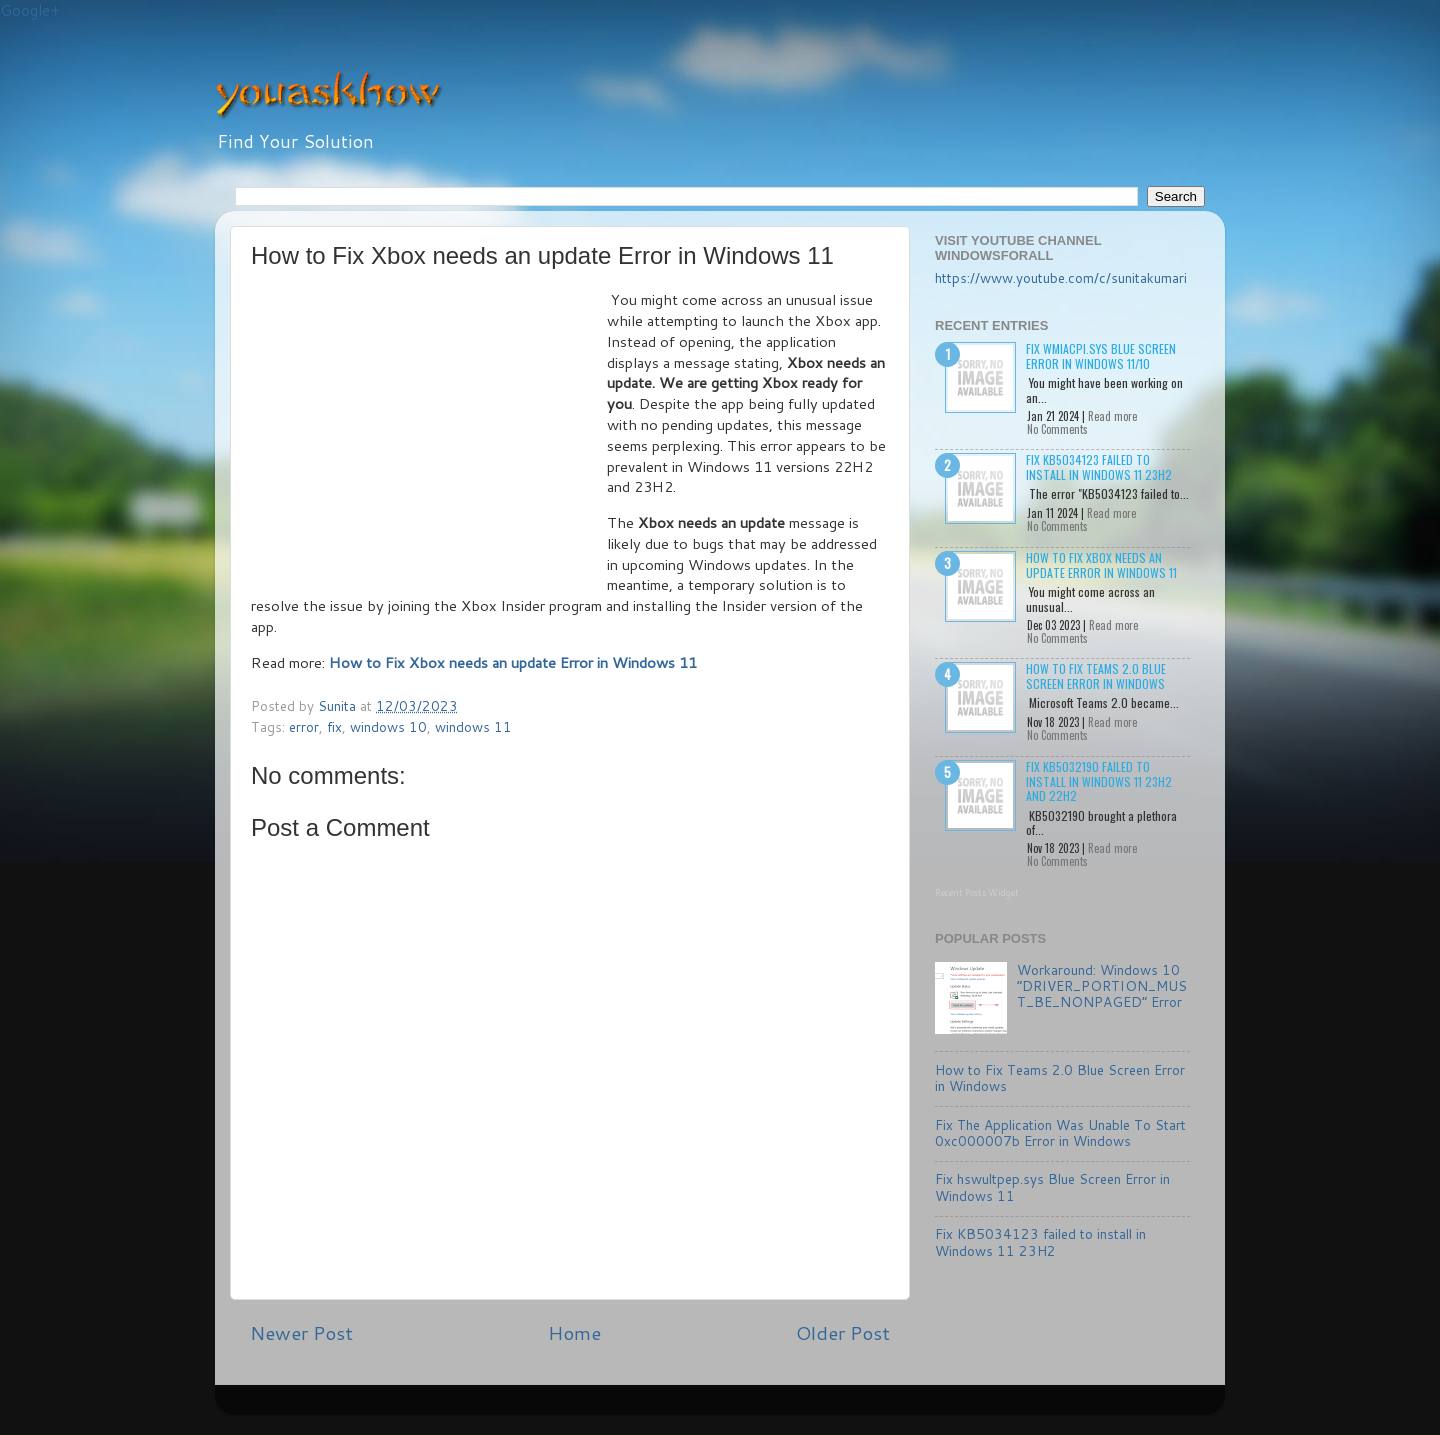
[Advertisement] (429, 440)
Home (574, 1332)
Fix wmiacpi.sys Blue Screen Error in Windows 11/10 (1101, 355)
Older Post (843, 1332)
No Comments (1057, 429)
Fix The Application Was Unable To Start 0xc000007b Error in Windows (1060, 1132)
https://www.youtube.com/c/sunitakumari (1061, 277)
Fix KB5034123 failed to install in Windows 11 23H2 (1099, 466)
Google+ (30, 10)
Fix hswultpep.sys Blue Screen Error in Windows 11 (1052, 1186)
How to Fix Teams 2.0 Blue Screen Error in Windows (1096, 675)
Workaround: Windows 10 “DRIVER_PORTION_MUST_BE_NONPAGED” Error (1102, 985)
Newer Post (301, 1332)
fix (334, 726)
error (304, 726)
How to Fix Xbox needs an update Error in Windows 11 (1101, 564)
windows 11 (473, 726)
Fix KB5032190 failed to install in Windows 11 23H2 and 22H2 (1099, 781)
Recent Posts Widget (977, 892)
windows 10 (388, 726)
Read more (1112, 416)
